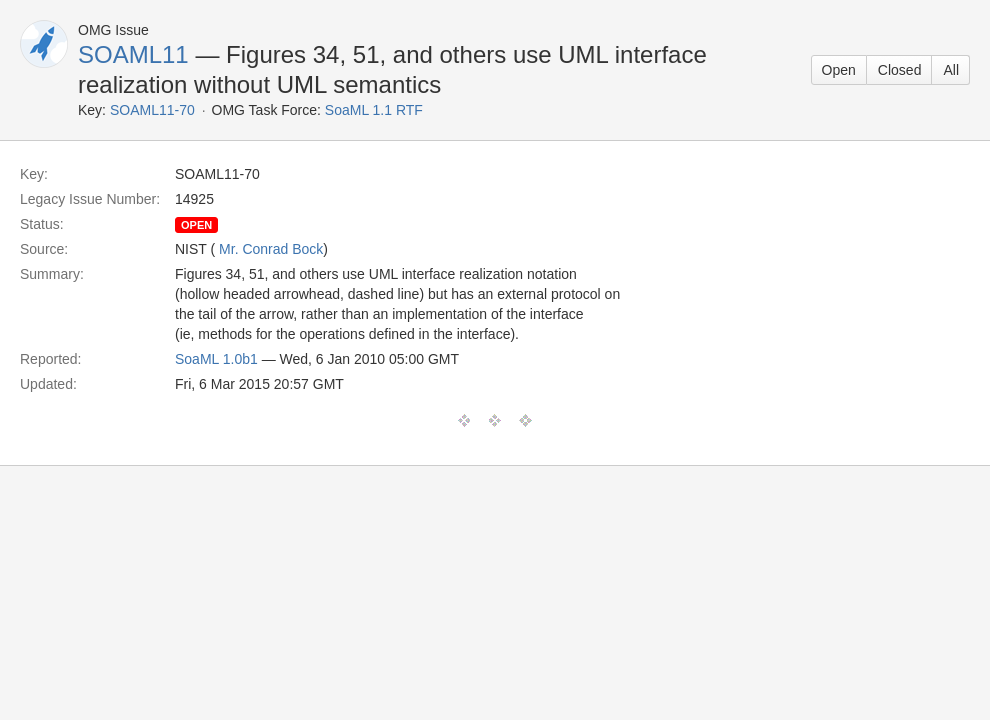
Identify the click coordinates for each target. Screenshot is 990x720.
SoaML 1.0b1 (216, 359)
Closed (900, 70)
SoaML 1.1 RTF (374, 110)
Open (839, 70)
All (951, 70)
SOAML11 (133, 54)
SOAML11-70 (152, 110)
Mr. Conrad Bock (271, 249)
